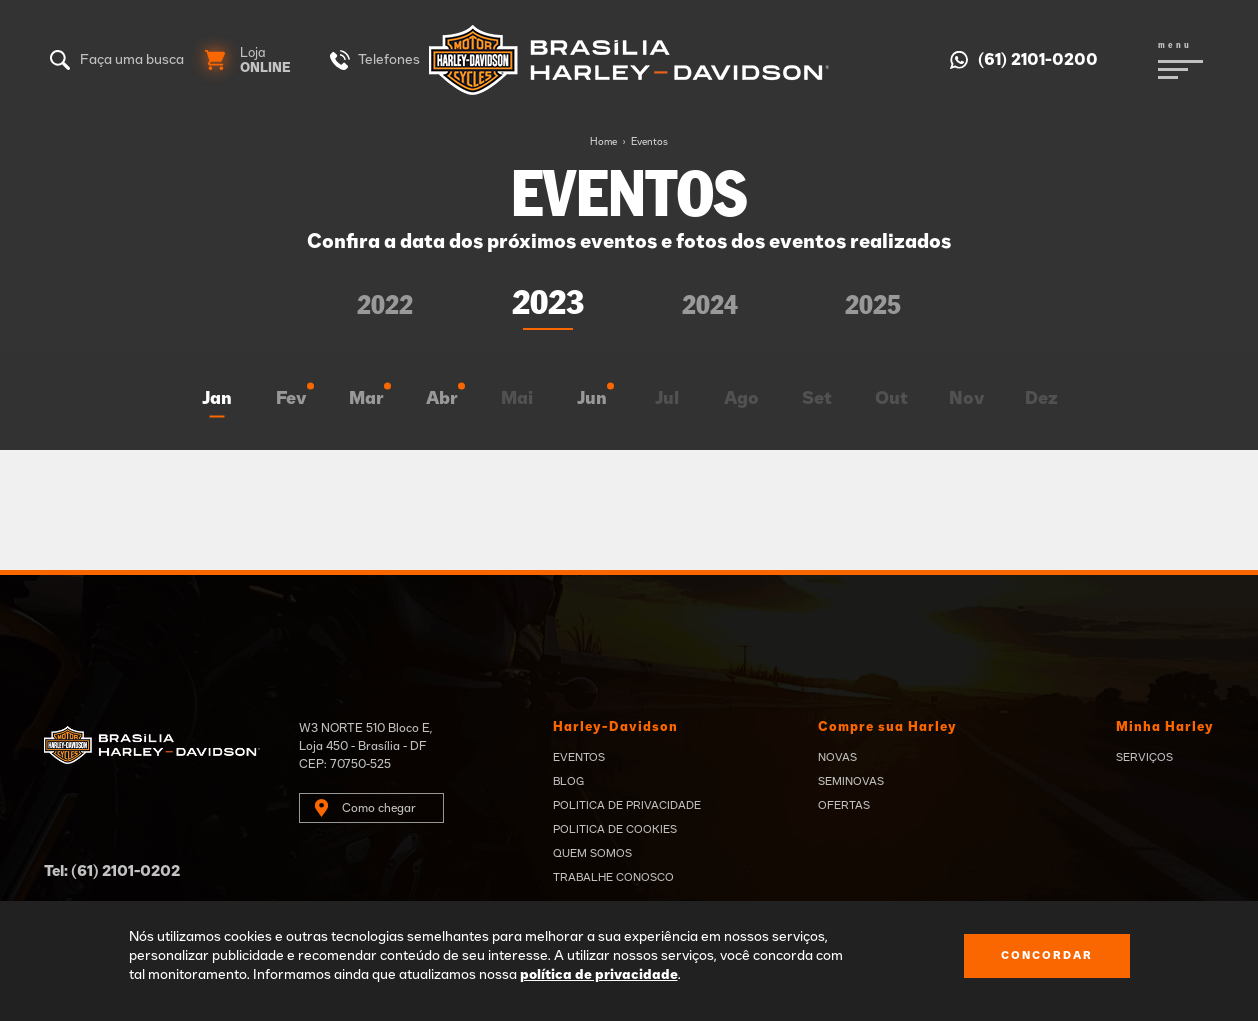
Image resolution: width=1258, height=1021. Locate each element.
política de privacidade (599, 975)
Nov (967, 399)
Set (817, 399)
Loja (265, 61)
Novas (837, 757)
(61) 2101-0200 (1038, 60)
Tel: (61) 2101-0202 (112, 871)
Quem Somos (592, 853)
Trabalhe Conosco (613, 877)
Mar (366, 399)
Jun (592, 399)
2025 (873, 306)
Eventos (649, 142)
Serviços (1144, 757)
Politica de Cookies (615, 829)
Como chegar (379, 808)
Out (891, 399)
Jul (667, 399)
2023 (548, 304)
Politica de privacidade (627, 805)
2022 (385, 306)
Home (603, 142)
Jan (217, 399)
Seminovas (851, 781)
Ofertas (844, 805)
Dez (1041, 399)
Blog (568, 781)
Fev (291, 399)
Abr (442, 399)
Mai (517, 399)
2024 (710, 306)
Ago (741, 399)
